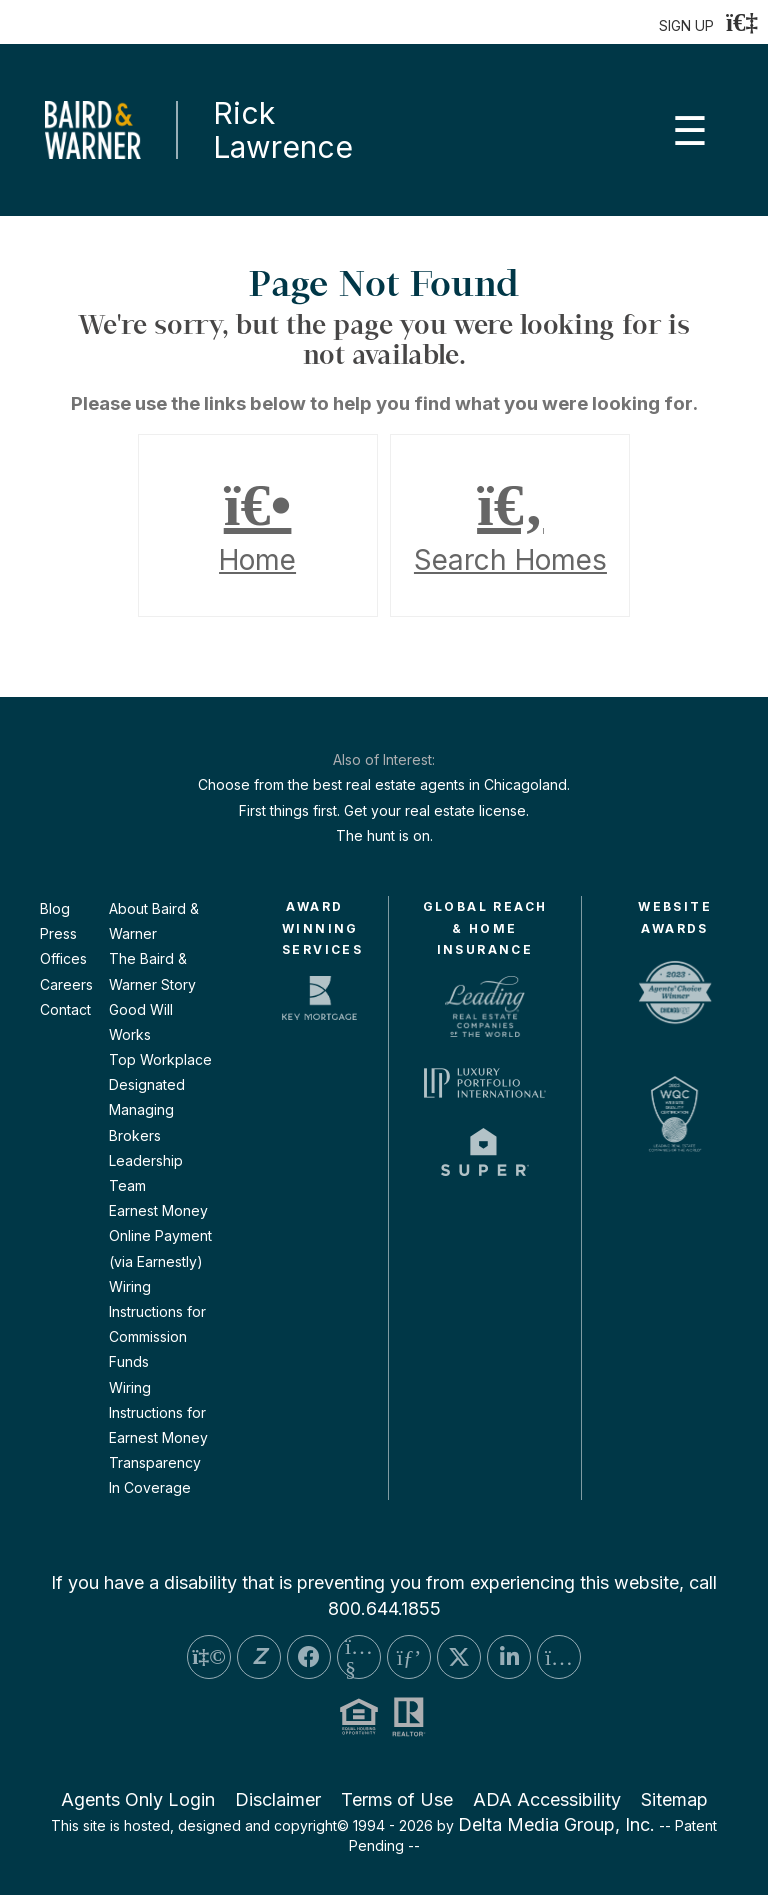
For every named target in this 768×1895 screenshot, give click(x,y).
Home (258, 526)
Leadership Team (146, 1173)
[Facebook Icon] (309, 1657)
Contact (65, 1009)
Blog (55, 908)
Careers (66, 984)
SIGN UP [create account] (686, 25)
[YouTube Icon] (359, 1657)
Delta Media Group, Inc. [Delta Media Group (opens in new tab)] (556, 1824)
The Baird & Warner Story (152, 971)
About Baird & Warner (154, 921)
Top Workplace (160, 1059)
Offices (63, 958)
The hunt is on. (384, 835)
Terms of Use (397, 1799)
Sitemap (674, 1799)
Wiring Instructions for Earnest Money (158, 1412)
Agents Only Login (138, 1799)
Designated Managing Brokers (147, 1109)
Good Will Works (141, 1022)
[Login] (742, 22)
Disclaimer (278, 1799)
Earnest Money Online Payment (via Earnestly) (160, 1235)
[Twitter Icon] (459, 1657)
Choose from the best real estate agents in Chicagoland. (384, 784)
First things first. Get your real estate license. (384, 810)
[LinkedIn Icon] (509, 1657)
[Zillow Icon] (259, 1657)
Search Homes (510, 526)
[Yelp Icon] (209, 1657)
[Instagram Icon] (559, 1657)
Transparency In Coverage (155, 1475)
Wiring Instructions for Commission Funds (157, 1324)
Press (58, 933)
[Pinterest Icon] (409, 1657)
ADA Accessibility (547, 1799)
